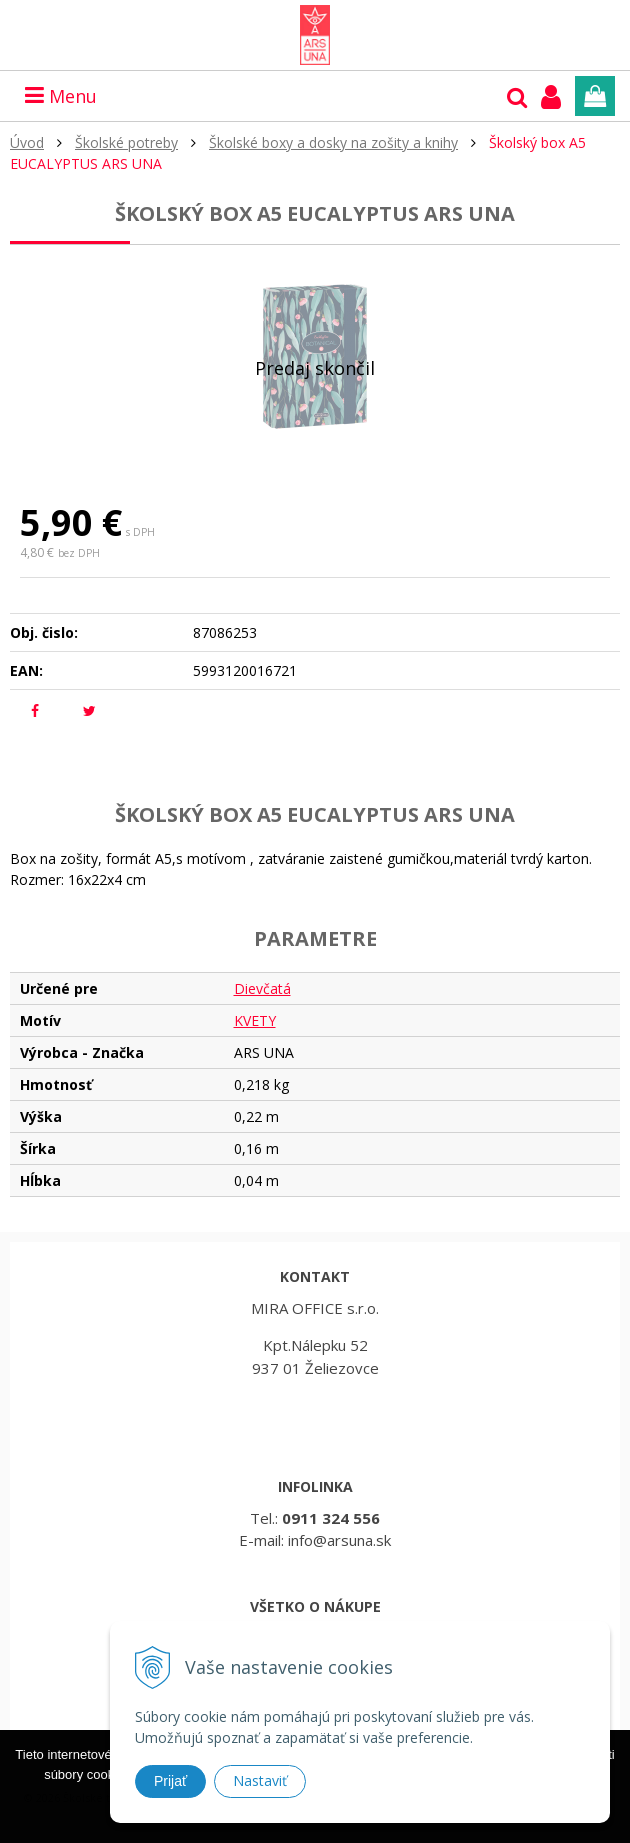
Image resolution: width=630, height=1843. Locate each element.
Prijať (170, 1781)
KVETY (255, 1020)
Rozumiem (315, 1828)
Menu (61, 96)
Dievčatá (262, 988)
